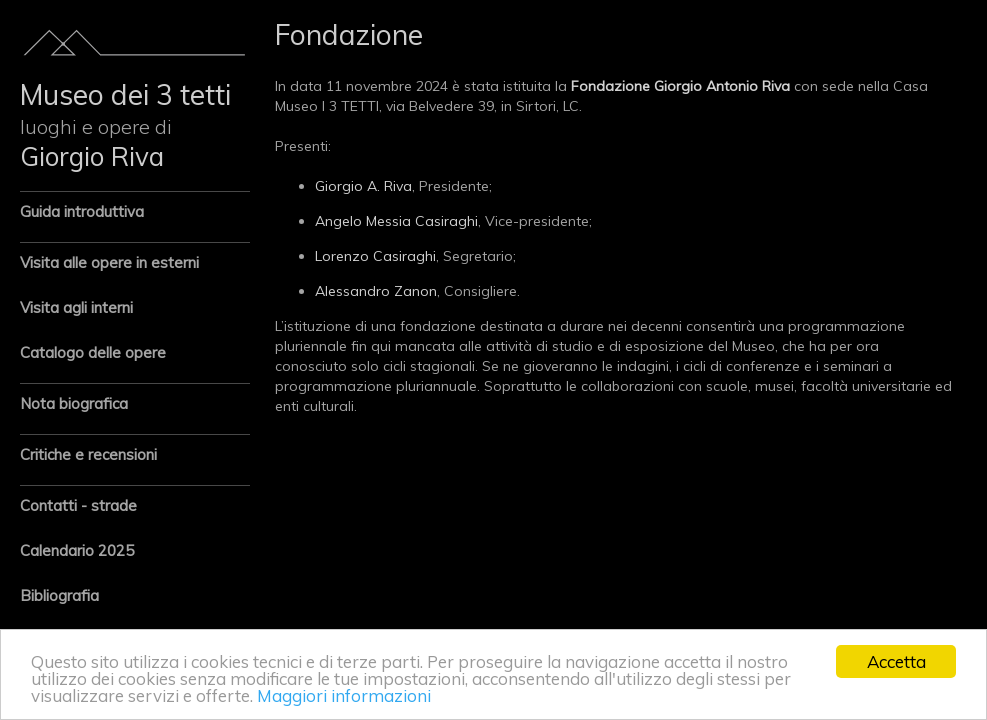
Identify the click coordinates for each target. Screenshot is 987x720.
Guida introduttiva (82, 211)
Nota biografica (74, 403)
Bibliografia (59, 595)
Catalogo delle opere (93, 352)
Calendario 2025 (77, 550)
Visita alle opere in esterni (109, 262)
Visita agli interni (76, 307)
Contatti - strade (78, 505)
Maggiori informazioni (344, 695)
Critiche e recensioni (88, 454)
